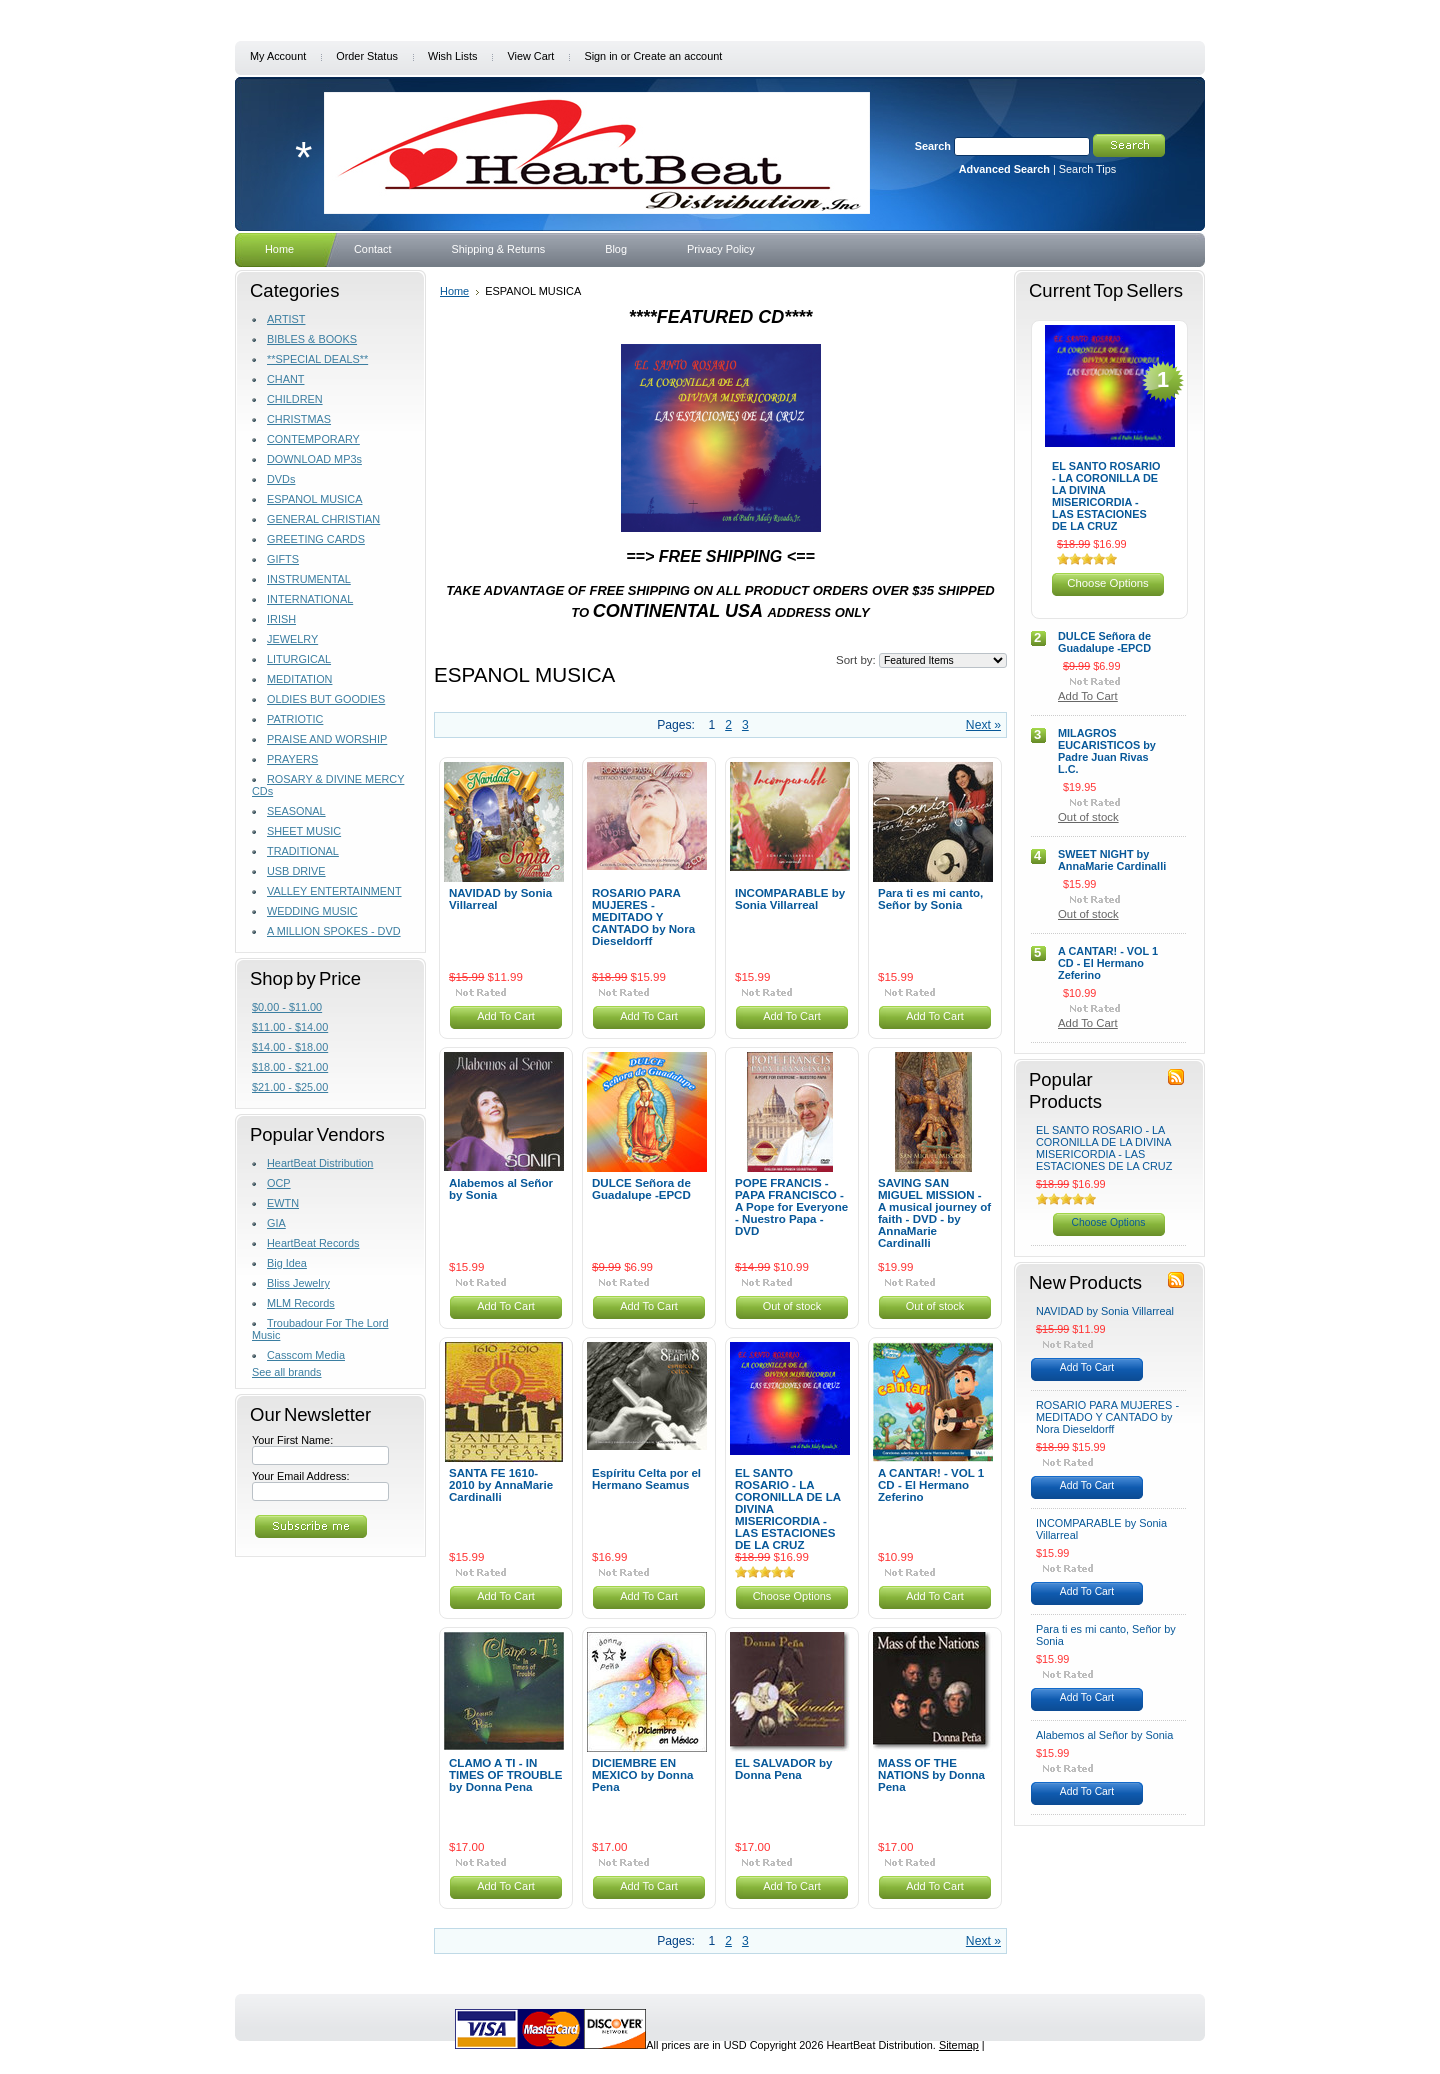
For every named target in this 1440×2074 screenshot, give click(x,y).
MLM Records (301, 1303)
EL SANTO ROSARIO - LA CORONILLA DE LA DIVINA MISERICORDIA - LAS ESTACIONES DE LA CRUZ (1106, 496)
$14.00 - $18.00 (290, 1047)
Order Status (367, 56)
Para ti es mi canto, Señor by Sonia (930, 899)
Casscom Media (306, 1355)
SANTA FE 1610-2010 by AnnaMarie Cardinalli (501, 1485)
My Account (278, 56)
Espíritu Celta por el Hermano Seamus (646, 1479)
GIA (276, 1223)
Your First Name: (292, 1440)
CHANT (285, 379)
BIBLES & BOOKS (312, 339)
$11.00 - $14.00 (290, 1027)
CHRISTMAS (299, 419)
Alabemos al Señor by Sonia (501, 1189)
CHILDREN (295, 399)
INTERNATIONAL (310, 599)
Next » (983, 725)
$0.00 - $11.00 (287, 1007)
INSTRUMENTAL (309, 579)
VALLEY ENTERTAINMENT (334, 891)
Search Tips (1087, 169)
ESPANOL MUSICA (314, 499)
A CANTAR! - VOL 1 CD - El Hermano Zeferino (931, 1485)
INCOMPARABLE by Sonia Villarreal (790, 899)
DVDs (281, 479)
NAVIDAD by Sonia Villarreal (500, 899)
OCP (279, 1183)
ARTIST (286, 319)
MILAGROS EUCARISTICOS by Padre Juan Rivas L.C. (1107, 751)
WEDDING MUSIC (312, 911)
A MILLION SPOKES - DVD (334, 931)
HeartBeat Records (313, 1243)
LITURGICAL (299, 659)
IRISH (281, 619)
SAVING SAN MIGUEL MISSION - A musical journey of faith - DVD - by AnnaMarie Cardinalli (934, 1213)
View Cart (530, 56)
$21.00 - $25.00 (290, 1087)
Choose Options (792, 1596)
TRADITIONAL (303, 851)
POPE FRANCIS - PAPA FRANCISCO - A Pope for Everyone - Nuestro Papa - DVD (791, 1207)
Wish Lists (453, 56)
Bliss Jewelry (298, 1283)
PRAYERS (292, 759)
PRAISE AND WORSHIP (327, 739)
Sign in (600, 56)
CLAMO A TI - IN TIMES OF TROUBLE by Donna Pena (506, 1775)
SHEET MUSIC (304, 831)
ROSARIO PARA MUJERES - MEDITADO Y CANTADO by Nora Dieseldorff (643, 917)
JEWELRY (292, 639)
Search (933, 146)
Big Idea (287, 1263)
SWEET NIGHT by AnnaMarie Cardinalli (1112, 860)
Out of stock (792, 1306)
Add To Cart (506, 1016)
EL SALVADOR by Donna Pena (784, 1769)
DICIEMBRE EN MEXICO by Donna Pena (642, 1775)
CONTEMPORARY (313, 439)
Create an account (677, 56)
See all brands (287, 1372)
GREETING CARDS (316, 539)
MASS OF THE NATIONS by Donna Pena (931, 1775)
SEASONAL (296, 811)
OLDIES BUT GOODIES (326, 699)
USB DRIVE (296, 871)
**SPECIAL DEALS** (317, 359)
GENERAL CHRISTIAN (323, 519)
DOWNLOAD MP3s (314, 459)
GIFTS (283, 559)
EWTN (283, 1203)
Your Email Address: (301, 1476)
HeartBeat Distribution (320, 1163)
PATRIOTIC (295, 719)
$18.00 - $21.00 (290, 1067)
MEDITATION (299, 679)
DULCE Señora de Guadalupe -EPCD (641, 1189)
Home (454, 291)
